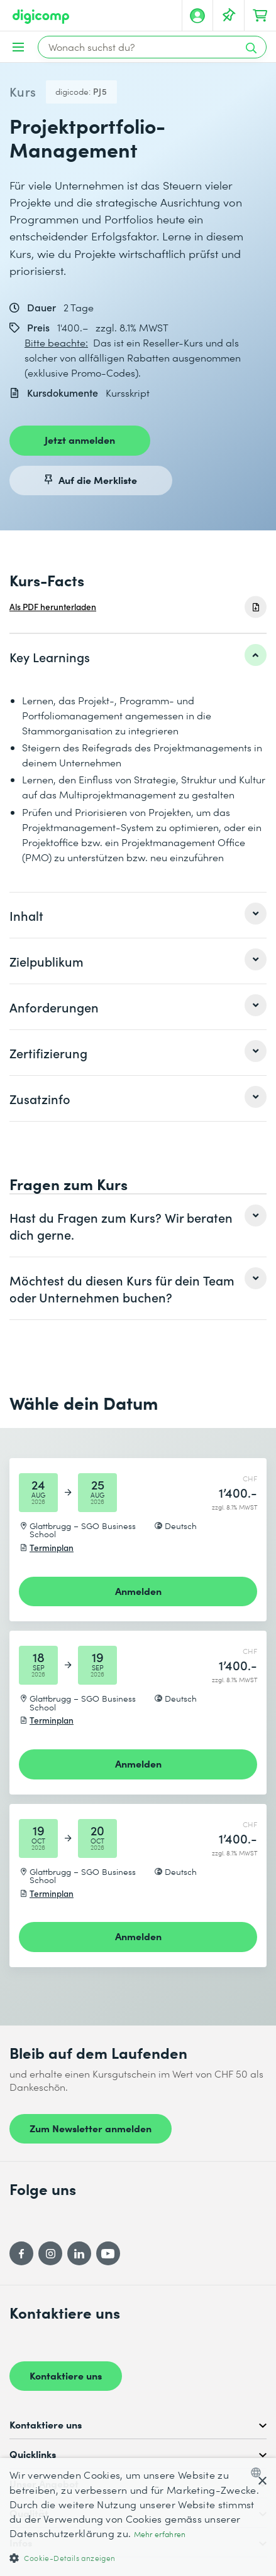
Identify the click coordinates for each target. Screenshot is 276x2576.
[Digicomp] (41, 16)
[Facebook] (21, 2253)
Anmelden (138, 1590)
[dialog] (138, 2517)
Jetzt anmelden (80, 439)
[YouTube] (108, 2253)
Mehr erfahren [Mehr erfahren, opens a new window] (160, 2534)
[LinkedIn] (79, 2253)
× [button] (262, 2481)
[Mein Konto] (197, 15)
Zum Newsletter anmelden (91, 2128)
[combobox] (259, 2472)
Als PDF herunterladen (52, 607)
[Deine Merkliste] (229, 15)
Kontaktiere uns (66, 2375)
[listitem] (138, 656)
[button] (138, 2557)
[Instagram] (50, 2253)
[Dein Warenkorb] (260, 15)
